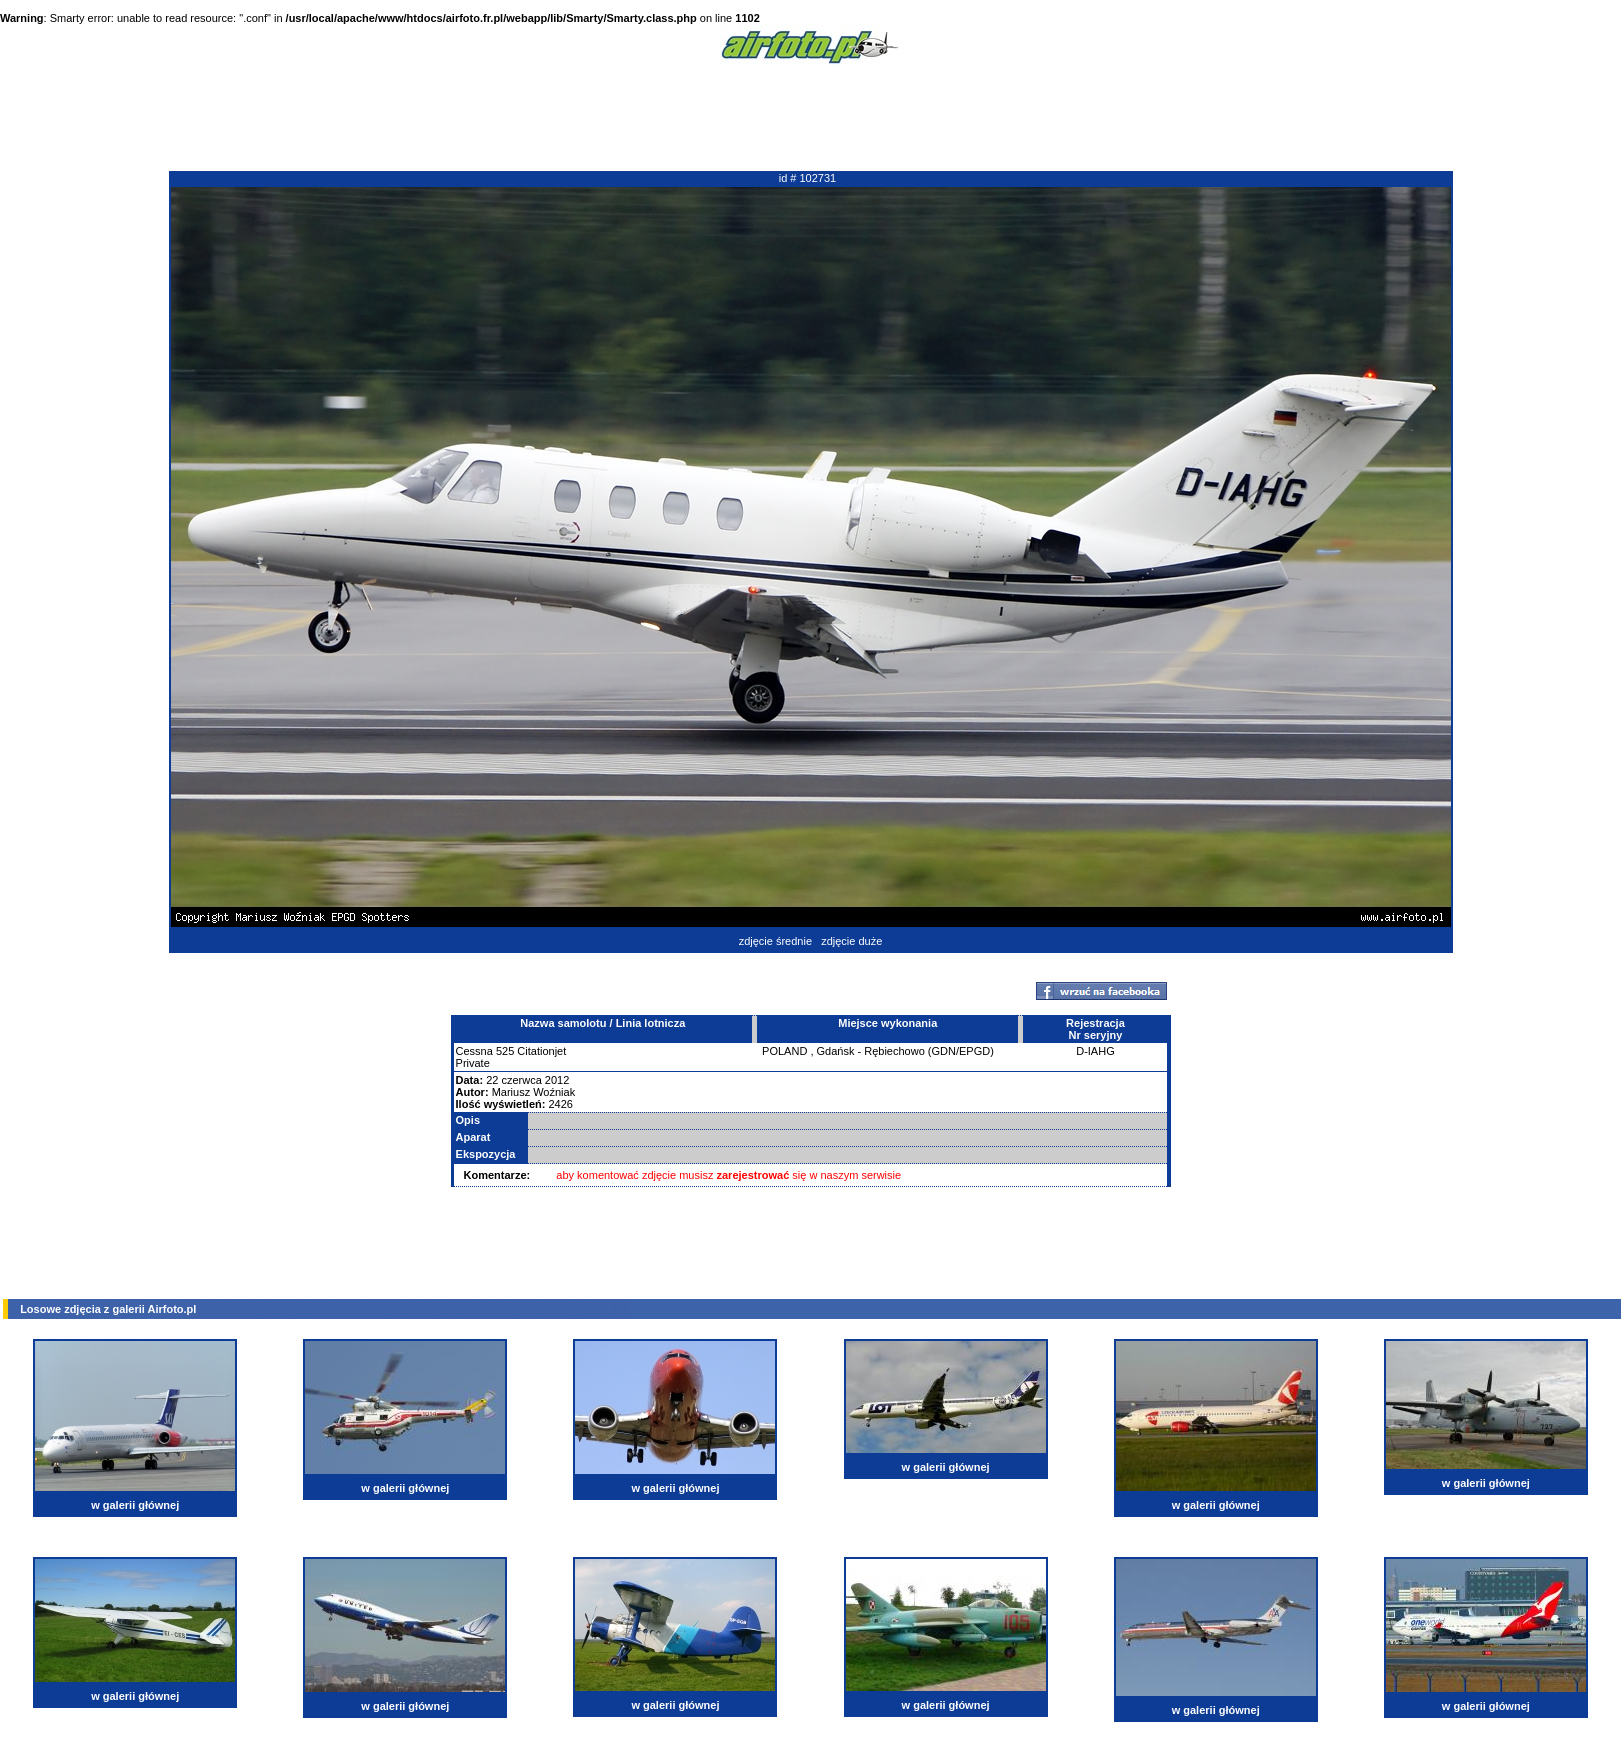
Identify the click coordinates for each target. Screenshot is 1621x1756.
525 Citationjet (531, 1051)
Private (473, 1063)
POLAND (784, 1051)
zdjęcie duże (851, 941)
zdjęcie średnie (775, 941)
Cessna (474, 1051)
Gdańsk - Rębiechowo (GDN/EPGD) (905, 1051)
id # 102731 (808, 178)
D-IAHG (1095, 1051)
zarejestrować (753, 1175)
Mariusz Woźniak (534, 1092)
